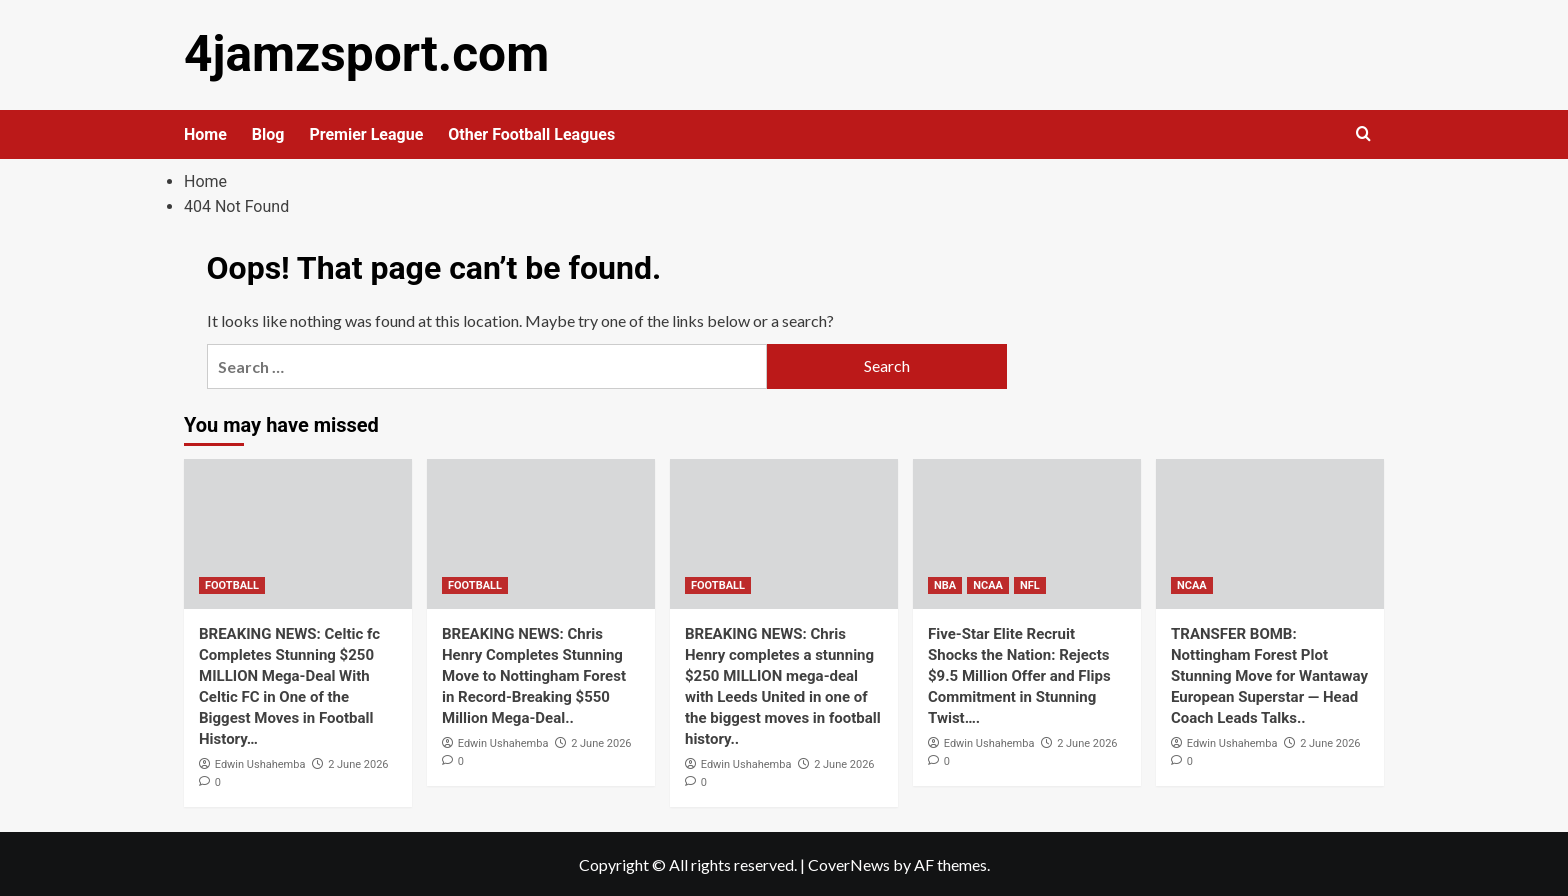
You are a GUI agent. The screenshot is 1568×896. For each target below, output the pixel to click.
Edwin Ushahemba (260, 762)
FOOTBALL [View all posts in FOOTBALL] (232, 583)
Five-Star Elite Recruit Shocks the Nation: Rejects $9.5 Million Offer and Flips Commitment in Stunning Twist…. (1019, 674)
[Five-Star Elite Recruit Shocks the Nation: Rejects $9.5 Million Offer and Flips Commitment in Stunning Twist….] (1027, 532)
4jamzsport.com (360, 53)
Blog (268, 132)
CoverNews (849, 862)
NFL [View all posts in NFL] (1030, 583)
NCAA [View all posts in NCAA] (988, 583)
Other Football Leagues (531, 132)
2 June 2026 (358, 762)
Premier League (366, 132)
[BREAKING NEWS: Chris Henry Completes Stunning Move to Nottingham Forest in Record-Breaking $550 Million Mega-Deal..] (541, 532)
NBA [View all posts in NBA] (945, 583)
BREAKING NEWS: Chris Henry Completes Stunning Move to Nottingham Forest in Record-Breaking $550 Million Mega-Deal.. (534, 674)
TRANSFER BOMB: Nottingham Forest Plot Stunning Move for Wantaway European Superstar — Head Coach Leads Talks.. (1269, 674)
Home (205, 132)
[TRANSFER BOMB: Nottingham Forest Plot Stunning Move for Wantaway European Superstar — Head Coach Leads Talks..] (1270, 532)
